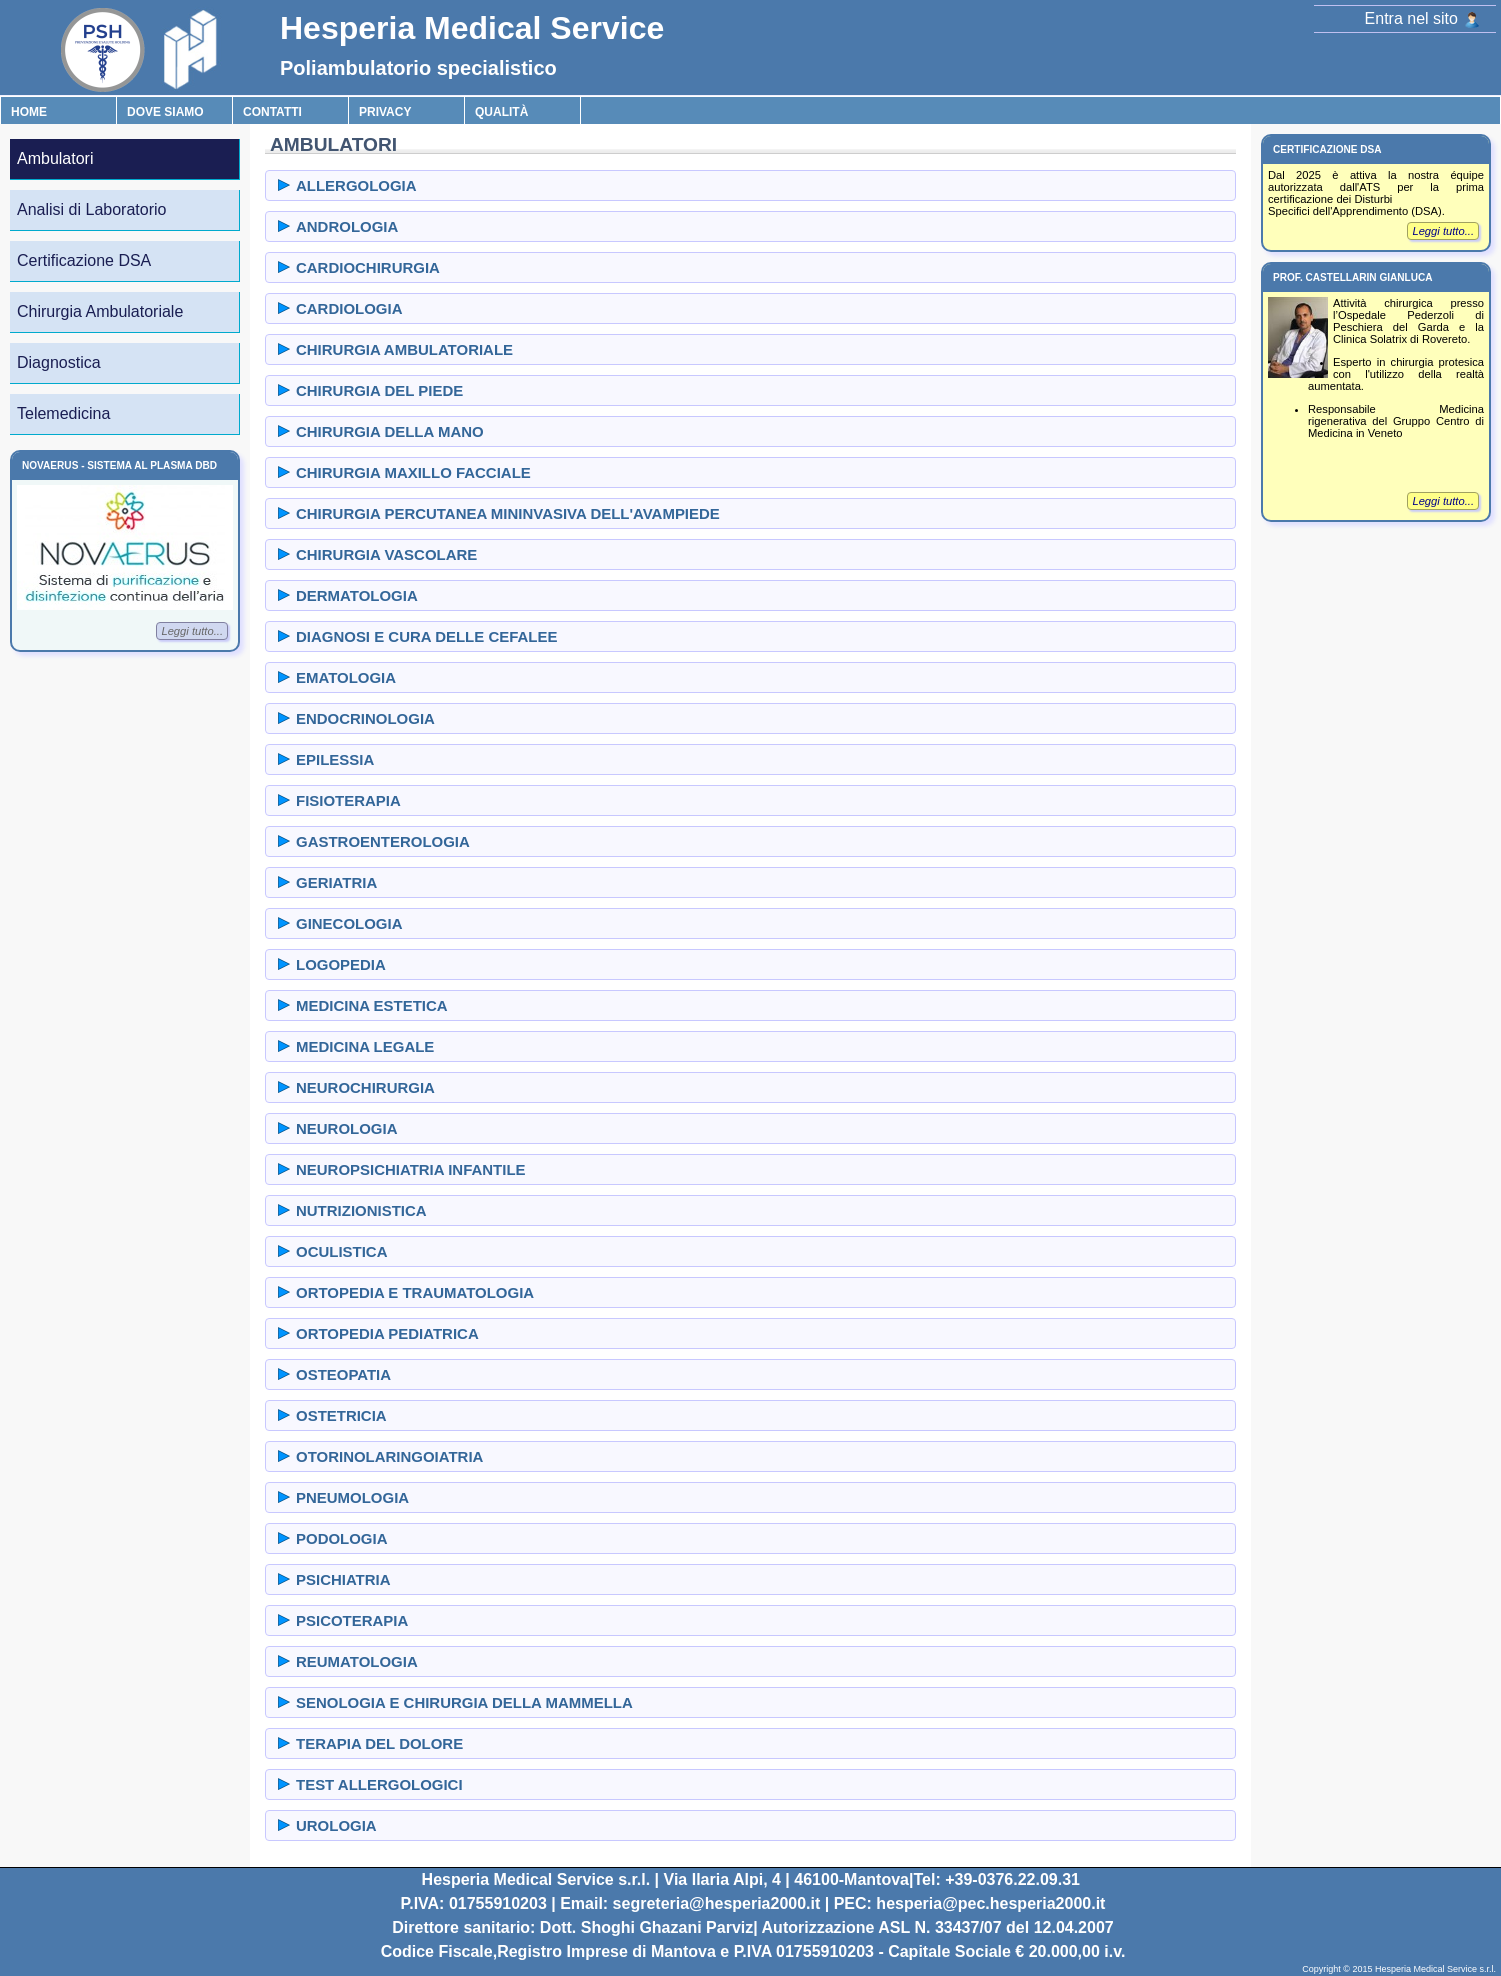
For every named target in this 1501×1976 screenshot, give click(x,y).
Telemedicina (63, 413)
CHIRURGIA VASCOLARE (386, 554)
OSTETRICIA (341, 1415)
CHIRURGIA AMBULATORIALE (404, 349)
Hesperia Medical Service (472, 28)
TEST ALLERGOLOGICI (379, 1784)
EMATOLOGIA (346, 677)
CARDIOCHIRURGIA (368, 267)
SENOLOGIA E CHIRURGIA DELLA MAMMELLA (464, 1702)
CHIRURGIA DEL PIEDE (379, 390)
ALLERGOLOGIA (356, 185)
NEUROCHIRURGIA (365, 1087)
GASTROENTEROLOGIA (383, 841)
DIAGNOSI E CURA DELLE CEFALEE (426, 636)
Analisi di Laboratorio (91, 209)
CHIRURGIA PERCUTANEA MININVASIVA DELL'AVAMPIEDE (508, 513)
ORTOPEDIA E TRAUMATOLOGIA (415, 1292)
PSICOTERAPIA (352, 1620)
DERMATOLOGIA (357, 595)
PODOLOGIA (341, 1538)
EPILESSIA (335, 759)
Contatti (272, 112)
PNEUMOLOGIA (352, 1497)
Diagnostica (59, 362)
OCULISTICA (341, 1251)
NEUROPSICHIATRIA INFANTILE (411, 1169)
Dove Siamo (165, 112)
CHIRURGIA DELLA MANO (390, 431)
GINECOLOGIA (349, 923)
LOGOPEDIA (341, 964)
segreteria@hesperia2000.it (717, 1903)
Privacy (385, 112)
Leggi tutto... (192, 631)
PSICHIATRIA (343, 1579)
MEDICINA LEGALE (365, 1046)
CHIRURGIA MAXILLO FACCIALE (413, 472)
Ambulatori (55, 158)
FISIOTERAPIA (348, 800)
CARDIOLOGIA (349, 308)
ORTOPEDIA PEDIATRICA (387, 1333)
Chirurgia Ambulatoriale (100, 311)
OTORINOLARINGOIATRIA (389, 1456)
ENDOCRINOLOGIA (365, 718)
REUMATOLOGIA (357, 1661)
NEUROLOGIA (346, 1128)
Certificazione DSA (84, 260)
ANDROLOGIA (347, 226)
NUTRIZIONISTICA (361, 1210)
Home (29, 112)
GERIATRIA (336, 882)
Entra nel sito (1422, 18)
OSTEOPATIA (343, 1374)
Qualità (501, 112)
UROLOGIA (336, 1825)
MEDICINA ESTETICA (372, 1005)
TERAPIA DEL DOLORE (379, 1743)
